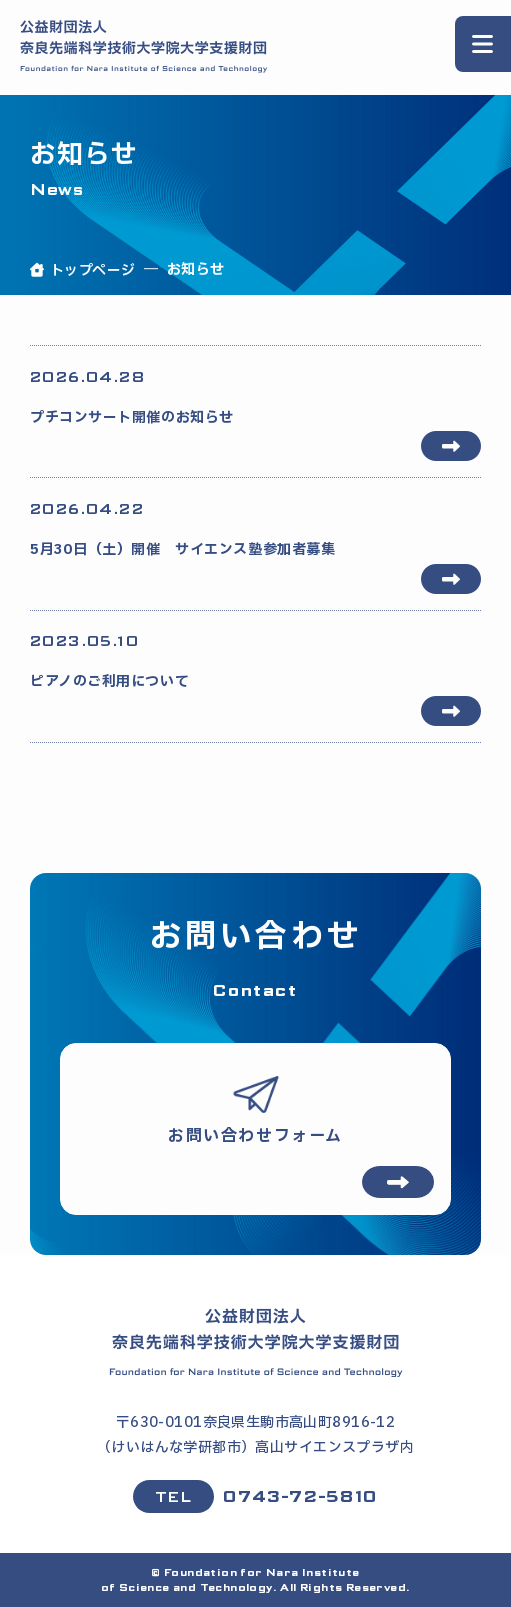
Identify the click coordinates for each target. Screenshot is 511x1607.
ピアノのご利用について (255, 661)
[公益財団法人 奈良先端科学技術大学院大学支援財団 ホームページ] (144, 47)
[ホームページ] (256, 1341)
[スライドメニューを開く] (483, 44)
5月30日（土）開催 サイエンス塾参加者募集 (255, 529)
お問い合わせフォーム (255, 1136)
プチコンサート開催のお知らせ (255, 397)
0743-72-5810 (300, 1496)
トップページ (93, 270)
